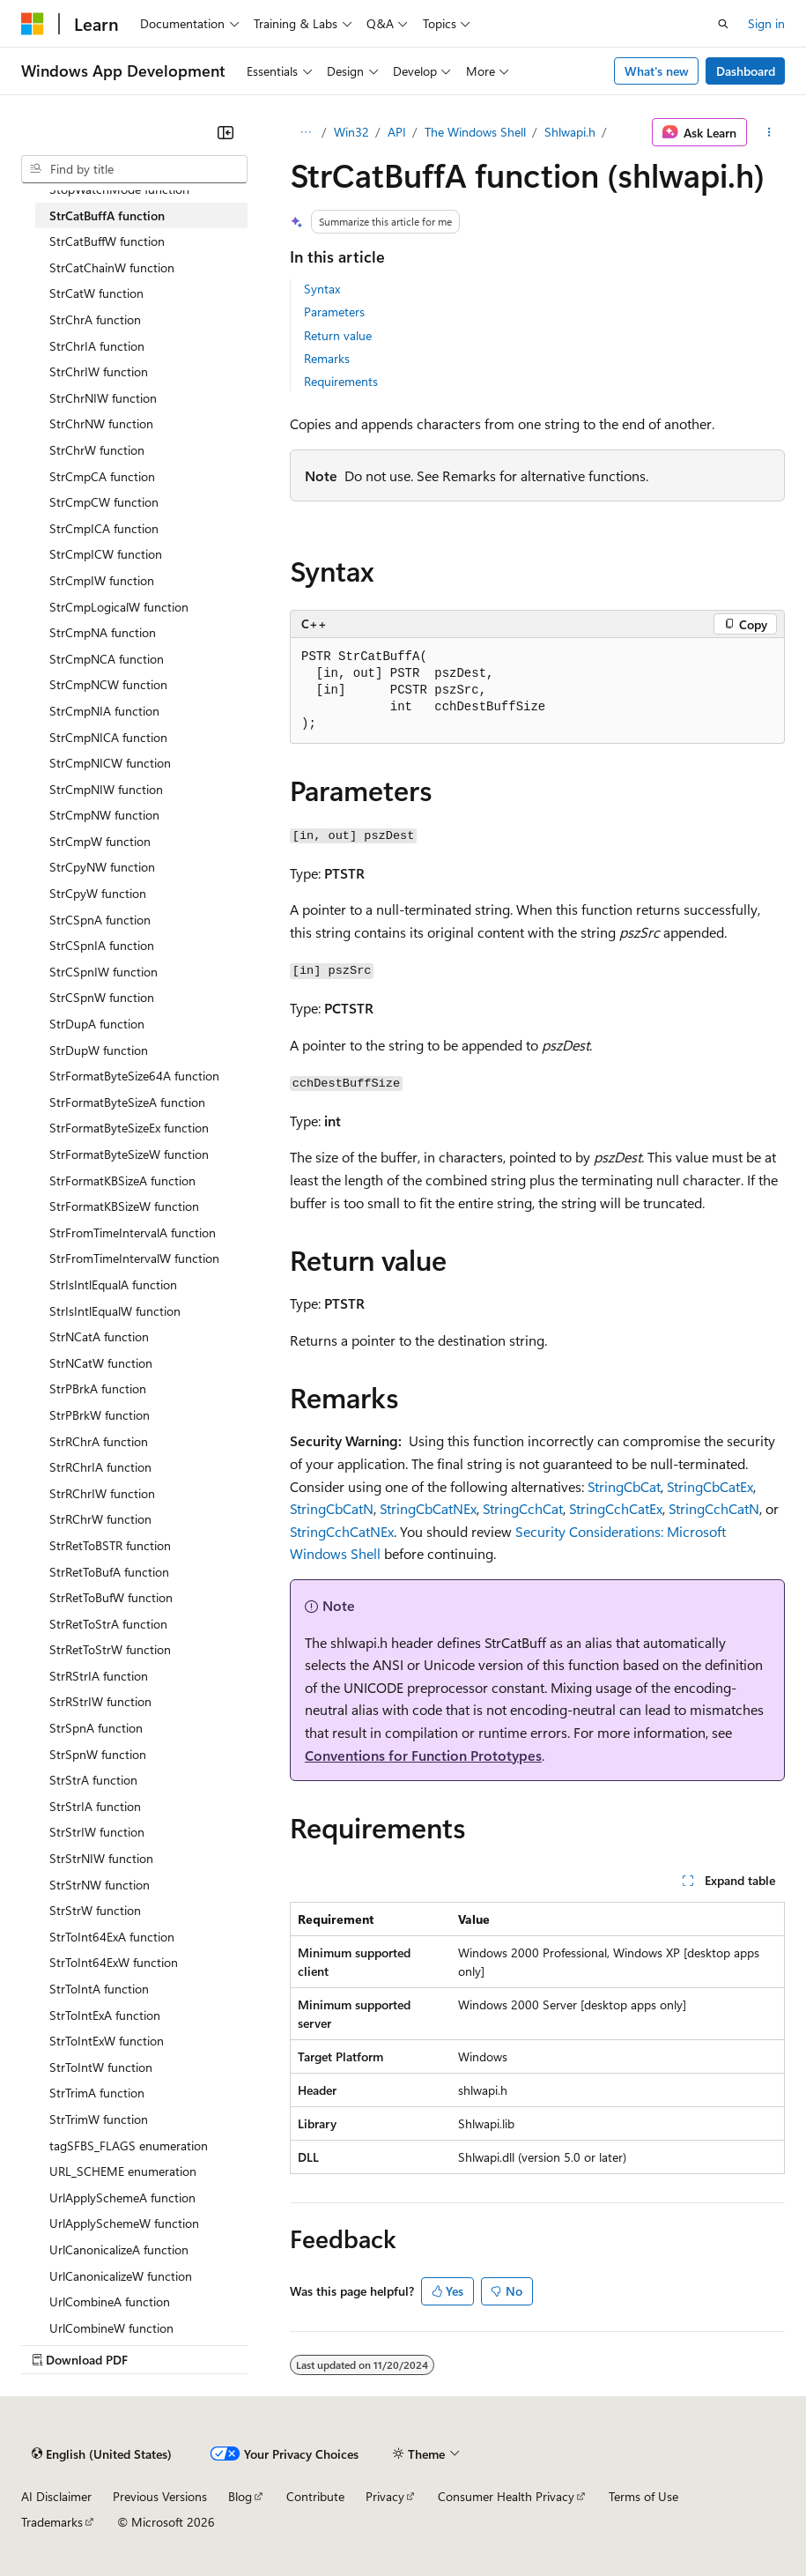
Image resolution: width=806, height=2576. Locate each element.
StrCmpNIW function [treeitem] (106, 789)
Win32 (351, 131)
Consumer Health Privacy (506, 2496)
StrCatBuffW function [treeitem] (107, 241)
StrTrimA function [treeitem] (96, 2092)
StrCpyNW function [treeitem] (102, 866)
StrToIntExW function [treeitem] (106, 2040)
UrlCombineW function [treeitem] (111, 2328)
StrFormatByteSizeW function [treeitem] (129, 1154)
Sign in (766, 23)
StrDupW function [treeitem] (98, 1050)
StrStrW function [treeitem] (95, 1910)
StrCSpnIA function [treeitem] (101, 945)
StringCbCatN (331, 1508)
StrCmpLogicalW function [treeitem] (119, 606)
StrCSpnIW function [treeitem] (103, 971)
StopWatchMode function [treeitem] (119, 189)
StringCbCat (624, 1486)
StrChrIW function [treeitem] (98, 371)
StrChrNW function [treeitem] (101, 423)
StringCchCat (523, 1508)
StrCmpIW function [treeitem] (101, 580)
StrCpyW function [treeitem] (97, 893)
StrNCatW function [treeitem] (100, 1363)
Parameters (334, 311)
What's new (657, 71)
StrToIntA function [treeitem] (99, 1988)
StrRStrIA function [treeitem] (98, 1675)
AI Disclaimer (56, 2496)
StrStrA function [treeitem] (93, 1779)
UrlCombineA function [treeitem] (109, 2301)
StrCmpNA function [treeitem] (102, 632)
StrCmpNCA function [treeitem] (106, 658)
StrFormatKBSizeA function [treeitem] (122, 1180)
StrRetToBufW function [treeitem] (111, 1597)
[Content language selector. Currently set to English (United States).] (101, 2453)
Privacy (385, 2496)
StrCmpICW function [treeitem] (105, 554)
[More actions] (769, 132)
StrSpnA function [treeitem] (96, 1727)
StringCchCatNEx (342, 1531)
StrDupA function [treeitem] (96, 1023)
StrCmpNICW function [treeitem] (110, 762)
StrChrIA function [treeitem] (96, 346)
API (397, 131)
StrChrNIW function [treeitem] (103, 398)
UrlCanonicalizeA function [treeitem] (119, 2249)
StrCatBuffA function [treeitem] (107, 215)
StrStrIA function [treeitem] (95, 1806)
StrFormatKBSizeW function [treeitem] (124, 1206)
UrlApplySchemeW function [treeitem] (124, 2223)
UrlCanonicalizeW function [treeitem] (120, 2276)
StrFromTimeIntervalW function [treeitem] (134, 1258)
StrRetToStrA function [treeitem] (108, 1623)
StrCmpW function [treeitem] (100, 841)
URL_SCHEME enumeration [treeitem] (122, 2171)
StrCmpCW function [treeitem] (104, 502)
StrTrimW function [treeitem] (98, 2119)
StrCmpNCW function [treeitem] (108, 684)
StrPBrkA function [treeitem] (97, 1388)
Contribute (315, 2496)
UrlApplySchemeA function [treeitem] (122, 2197)
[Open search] (723, 24)
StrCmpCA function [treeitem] (102, 476)
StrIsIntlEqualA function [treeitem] (113, 1284)
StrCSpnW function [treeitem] (101, 997)
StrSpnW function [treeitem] (97, 1754)
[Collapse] (225, 132)
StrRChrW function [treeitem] (100, 1519)
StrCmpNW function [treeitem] (104, 814)
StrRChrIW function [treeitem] (102, 1493)
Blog (240, 2496)
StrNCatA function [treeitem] (99, 1336)
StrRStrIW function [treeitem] (100, 1701)
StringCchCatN (714, 1508)
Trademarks (52, 2521)
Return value (338, 335)
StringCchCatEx (615, 1508)
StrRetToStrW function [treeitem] (110, 1649)
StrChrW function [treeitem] (96, 450)
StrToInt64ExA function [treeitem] (111, 1936)
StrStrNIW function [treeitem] (101, 1858)
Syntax (322, 288)
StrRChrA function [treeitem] (98, 1441)
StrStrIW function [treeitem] (96, 1831)
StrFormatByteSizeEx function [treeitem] (129, 1127)
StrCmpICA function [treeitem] (104, 528)
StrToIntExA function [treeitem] (104, 2015)
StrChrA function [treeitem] (95, 319)
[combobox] (134, 169)
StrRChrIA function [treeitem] (100, 1467)
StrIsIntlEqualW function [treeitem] (115, 1311)
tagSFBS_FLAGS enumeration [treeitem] (128, 2145)
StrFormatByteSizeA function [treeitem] (127, 1102)
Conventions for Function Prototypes (423, 1755)
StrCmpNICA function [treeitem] (108, 737)
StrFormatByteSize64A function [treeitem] (134, 1075)
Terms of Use (643, 2496)
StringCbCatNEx (428, 1508)
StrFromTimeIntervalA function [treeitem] (132, 1232)
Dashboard (745, 71)
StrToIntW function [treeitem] (100, 2067)
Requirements (341, 381)
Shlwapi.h (569, 131)
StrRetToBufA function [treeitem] (109, 1571)
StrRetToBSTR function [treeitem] (110, 1545)
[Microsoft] (32, 23)
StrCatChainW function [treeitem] (111, 267)
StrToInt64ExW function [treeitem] (113, 1962)
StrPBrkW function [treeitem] (99, 1415)
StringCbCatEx (710, 1486)
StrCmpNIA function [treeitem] (104, 710)
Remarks (327, 358)
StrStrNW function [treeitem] (99, 1884)
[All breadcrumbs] (305, 132)
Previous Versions (160, 2496)
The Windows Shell (475, 131)
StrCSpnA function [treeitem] (100, 919)
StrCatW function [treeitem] (96, 293)
